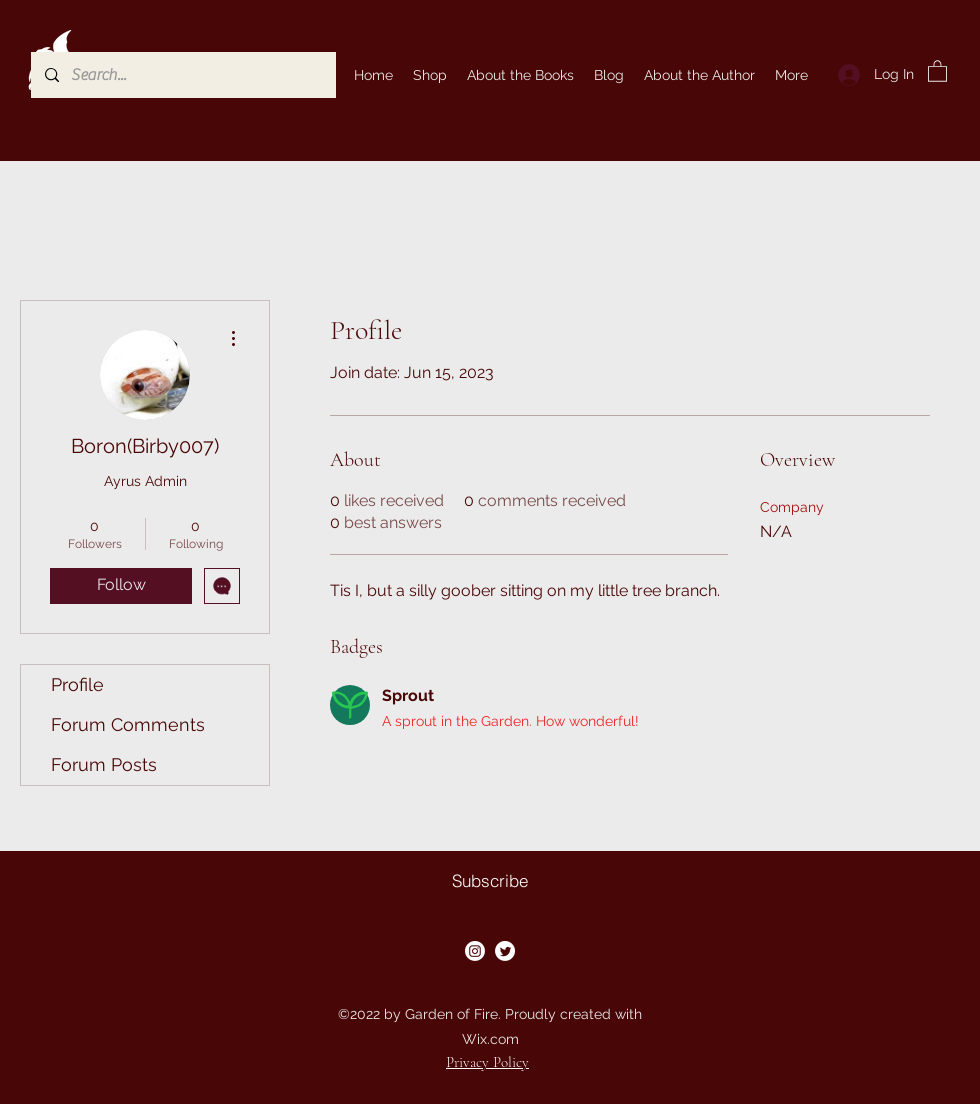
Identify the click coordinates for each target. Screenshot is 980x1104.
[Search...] (182, 75)
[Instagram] (475, 951)
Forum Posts (104, 764)
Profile (77, 684)
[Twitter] (505, 951)
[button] (937, 70)
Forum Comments (128, 724)
